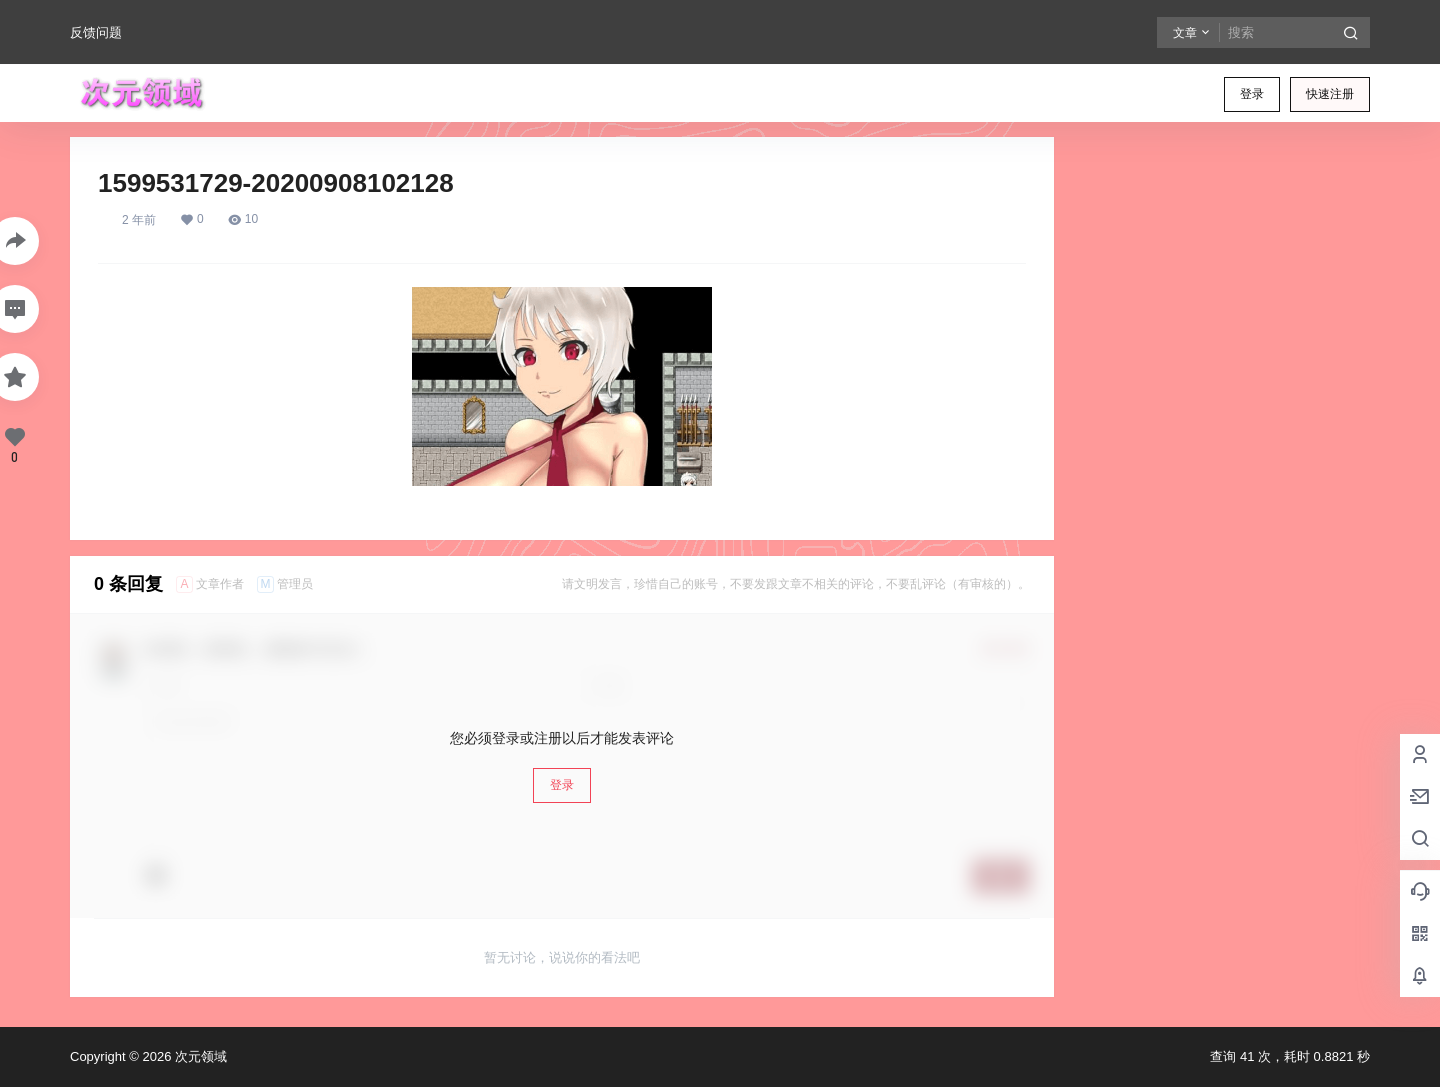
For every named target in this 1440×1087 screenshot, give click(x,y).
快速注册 (1330, 94)
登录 (1252, 94)
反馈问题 (96, 32)
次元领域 (199, 1056)
